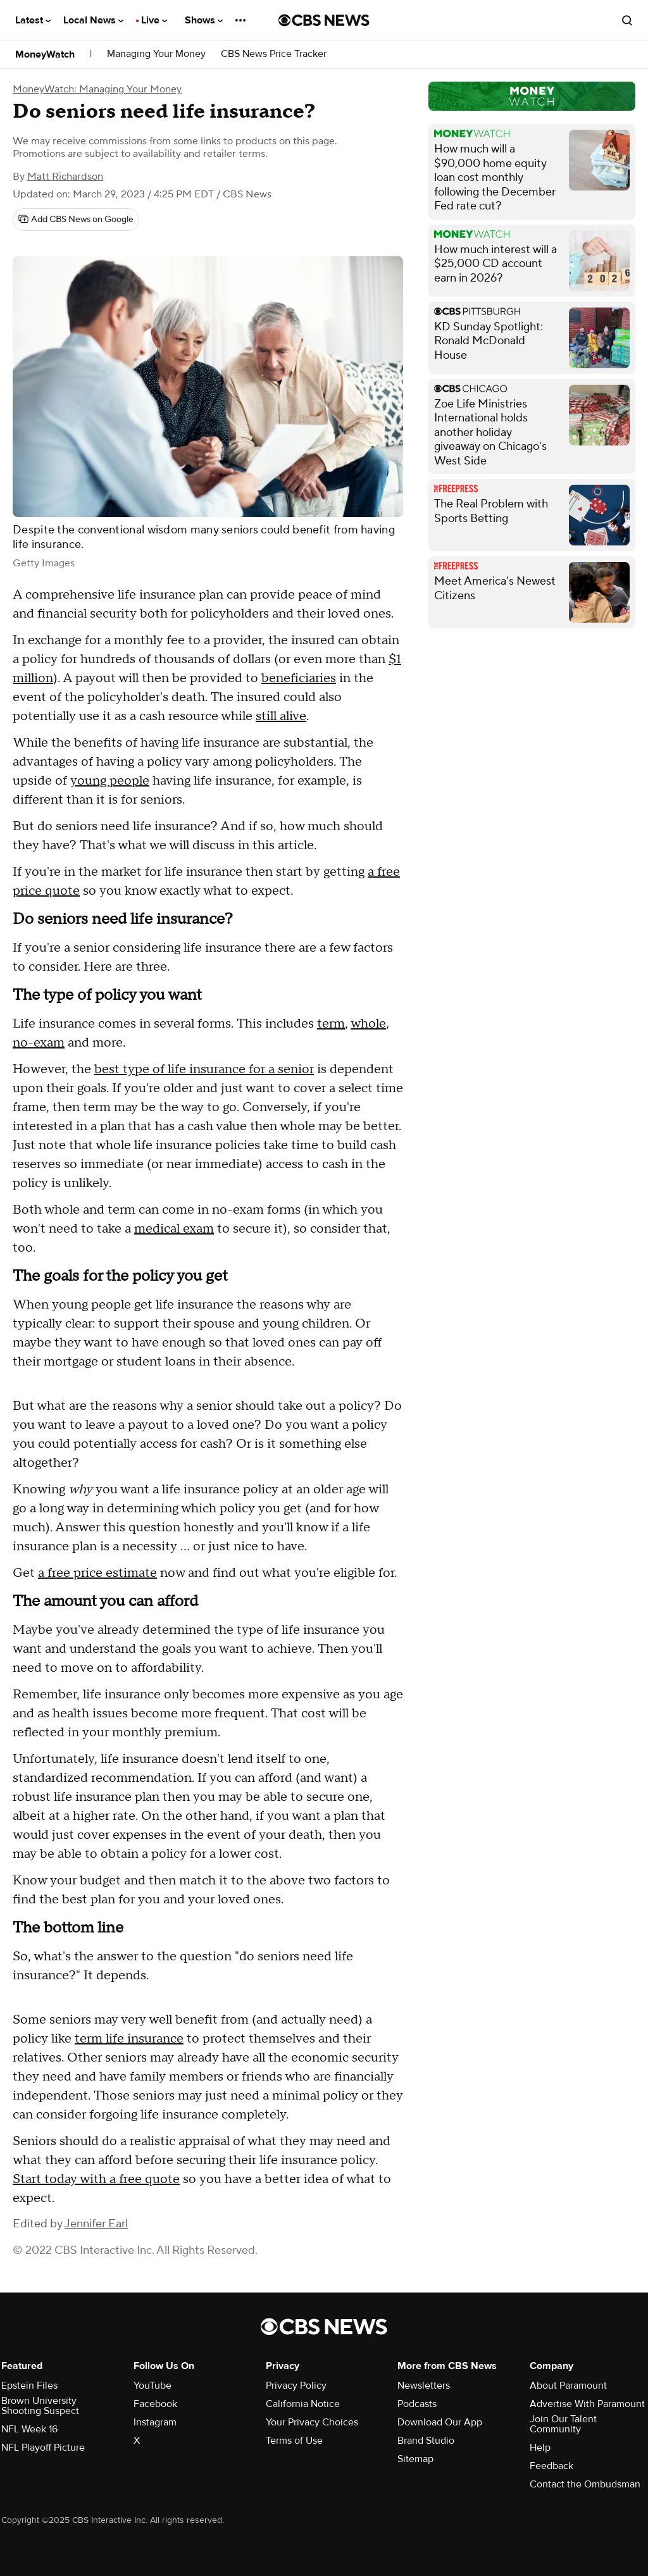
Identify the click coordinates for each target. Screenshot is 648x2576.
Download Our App (439, 2422)
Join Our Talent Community (563, 2424)
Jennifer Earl (96, 2224)
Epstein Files (29, 2385)
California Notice (303, 2404)
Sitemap (415, 2459)
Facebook (155, 2404)
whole (368, 1024)
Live (154, 20)
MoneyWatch (45, 54)
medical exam (174, 1229)
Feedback (551, 2466)
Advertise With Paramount (587, 2404)
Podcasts (417, 2404)
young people (109, 781)
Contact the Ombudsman (585, 2484)
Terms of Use (294, 2441)
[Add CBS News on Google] (76, 219)
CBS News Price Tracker (274, 54)
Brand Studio (425, 2441)
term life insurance (129, 2039)
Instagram (155, 2422)
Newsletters (423, 2385)
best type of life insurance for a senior (204, 1069)
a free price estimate (97, 1573)
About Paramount (568, 2385)
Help (540, 2447)
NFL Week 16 (29, 2429)
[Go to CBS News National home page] (324, 20)
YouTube (152, 2385)
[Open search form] (627, 20)
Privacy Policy (296, 2385)
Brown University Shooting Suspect (40, 2406)
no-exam (39, 1043)
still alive (281, 716)
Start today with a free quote (96, 2179)
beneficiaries (298, 678)
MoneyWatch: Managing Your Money (97, 89)
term (331, 1024)
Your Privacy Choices (312, 2422)
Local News (93, 20)
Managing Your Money (156, 54)
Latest (33, 20)
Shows (204, 20)
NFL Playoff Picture (43, 2447)
